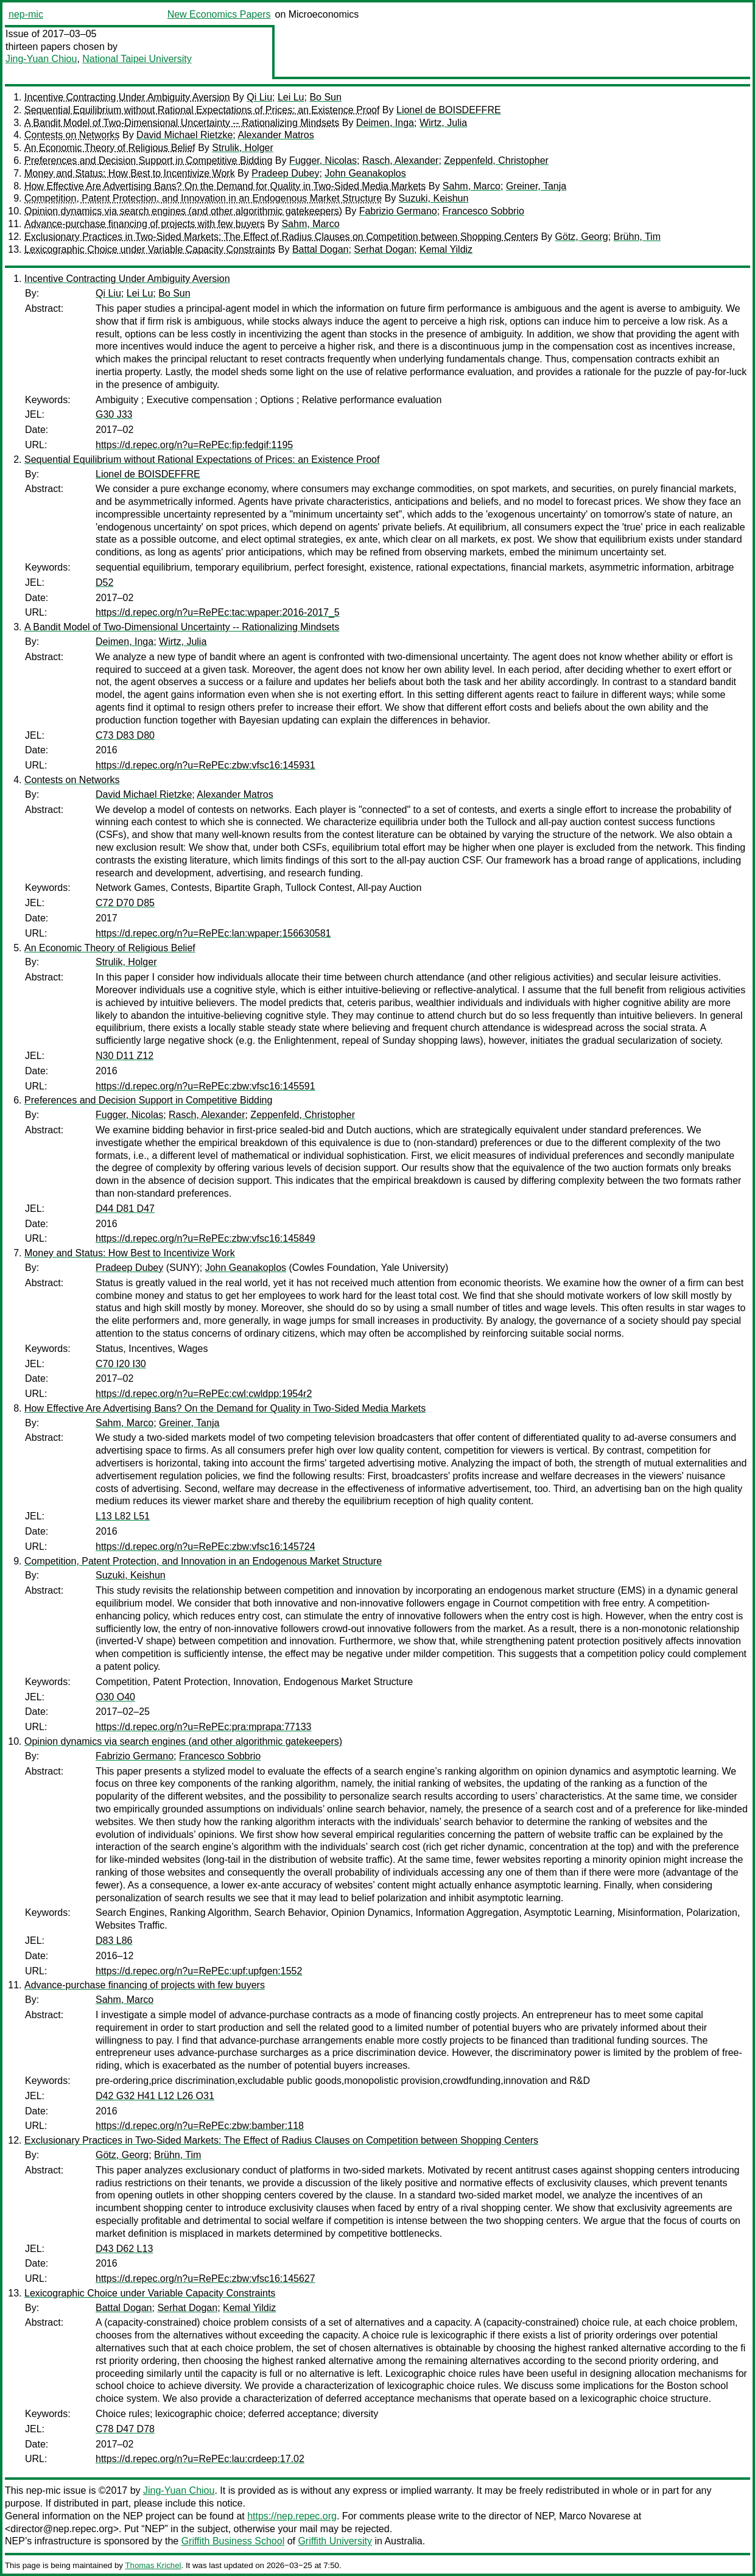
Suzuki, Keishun (434, 198)
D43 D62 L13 (124, 2248)
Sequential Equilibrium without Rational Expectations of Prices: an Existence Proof (201, 110)
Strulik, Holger (242, 148)
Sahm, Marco (471, 186)
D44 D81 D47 (125, 1208)
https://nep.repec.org (292, 2516)
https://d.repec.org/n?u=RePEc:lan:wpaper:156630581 (213, 933)
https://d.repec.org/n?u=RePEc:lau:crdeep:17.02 (200, 2459)
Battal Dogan (320, 249)
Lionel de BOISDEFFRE (448, 110)
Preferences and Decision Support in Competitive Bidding (148, 160)
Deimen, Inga (385, 123)
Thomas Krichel (153, 2565)
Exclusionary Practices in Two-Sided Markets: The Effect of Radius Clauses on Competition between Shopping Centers (281, 236)
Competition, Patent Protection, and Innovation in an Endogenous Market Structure (203, 198)
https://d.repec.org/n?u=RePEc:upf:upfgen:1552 (199, 1971)
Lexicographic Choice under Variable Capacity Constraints (149, 249)
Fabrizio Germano (398, 211)
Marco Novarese (594, 2516)
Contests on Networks (72, 135)
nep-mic (26, 14)
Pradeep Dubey (285, 173)
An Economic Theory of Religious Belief (109, 148)
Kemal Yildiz (446, 249)
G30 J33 (114, 414)
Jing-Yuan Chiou (41, 59)
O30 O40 (115, 1697)
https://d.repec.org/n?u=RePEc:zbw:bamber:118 (200, 2125)
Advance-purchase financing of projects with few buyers (144, 224)
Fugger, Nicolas (323, 160)
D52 (104, 582)
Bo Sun (325, 97)
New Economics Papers (219, 14)
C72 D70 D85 (125, 903)
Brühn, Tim (637, 236)
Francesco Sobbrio (483, 211)
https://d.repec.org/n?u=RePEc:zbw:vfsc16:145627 (205, 2278)
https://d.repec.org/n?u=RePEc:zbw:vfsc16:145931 (205, 765)
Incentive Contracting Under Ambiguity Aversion (127, 97)
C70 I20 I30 (121, 1364)
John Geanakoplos (365, 173)
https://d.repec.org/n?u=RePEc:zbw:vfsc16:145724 (205, 1546)
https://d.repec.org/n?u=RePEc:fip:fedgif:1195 (194, 445)
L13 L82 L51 (123, 1516)
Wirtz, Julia (443, 123)
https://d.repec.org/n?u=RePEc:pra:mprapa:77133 (203, 1727)
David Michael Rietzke (184, 135)
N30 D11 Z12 (124, 1055)
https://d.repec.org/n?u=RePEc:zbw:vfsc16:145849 (205, 1238)
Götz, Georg (581, 236)
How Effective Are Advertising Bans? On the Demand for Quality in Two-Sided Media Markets (225, 186)
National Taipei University (136, 59)
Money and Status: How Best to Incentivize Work (129, 173)
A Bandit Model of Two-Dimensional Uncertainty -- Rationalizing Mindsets (181, 123)
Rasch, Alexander (400, 160)
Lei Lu (291, 97)
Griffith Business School (233, 2541)
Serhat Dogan (384, 249)
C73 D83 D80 (125, 735)
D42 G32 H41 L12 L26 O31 (155, 2096)
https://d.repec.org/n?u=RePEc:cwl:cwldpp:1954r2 (204, 1393)
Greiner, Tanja (536, 186)
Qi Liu (259, 97)
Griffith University (335, 2541)
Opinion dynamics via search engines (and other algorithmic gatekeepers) (183, 211)
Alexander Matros (275, 135)
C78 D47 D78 (125, 2429)
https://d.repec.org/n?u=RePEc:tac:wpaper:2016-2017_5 (218, 612)
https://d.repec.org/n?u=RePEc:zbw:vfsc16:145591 (205, 1086)
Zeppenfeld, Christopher (496, 160)
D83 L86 (114, 1940)
